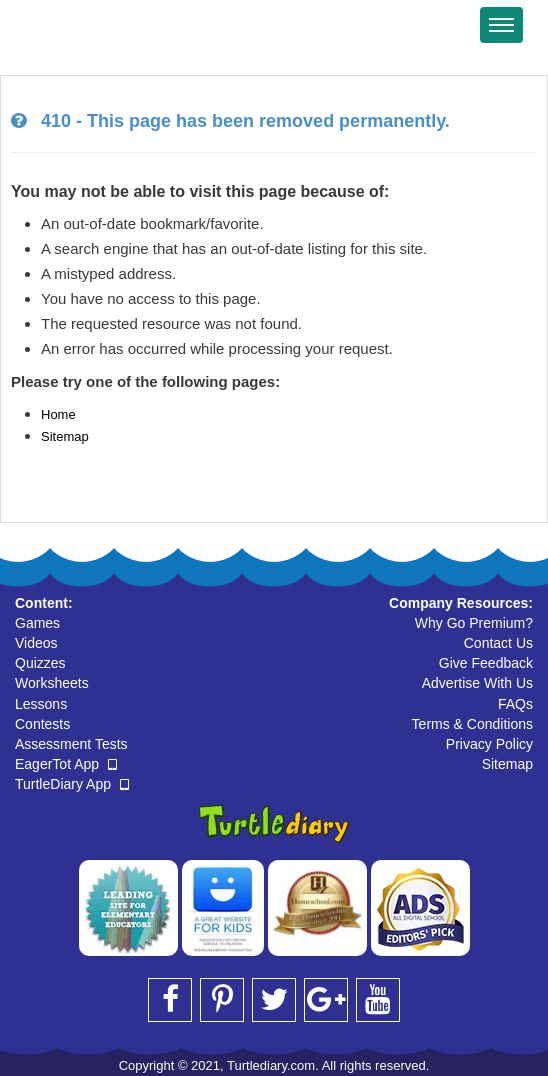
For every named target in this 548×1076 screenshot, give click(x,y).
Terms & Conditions (472, 724)
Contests (42, 724)
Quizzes (40, 663)
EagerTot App (66, 764)
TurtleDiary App (72, 784)
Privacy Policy (489, 744)
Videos (36, 643)
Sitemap (65, 436)
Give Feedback (486, 663)
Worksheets (52, 683)
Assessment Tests (71, 744)
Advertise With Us (477, 683)
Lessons (41, 704)
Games (37, 623)
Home (58, 414)
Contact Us (498, 643)
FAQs (515, 704)
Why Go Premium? (474, 623)
